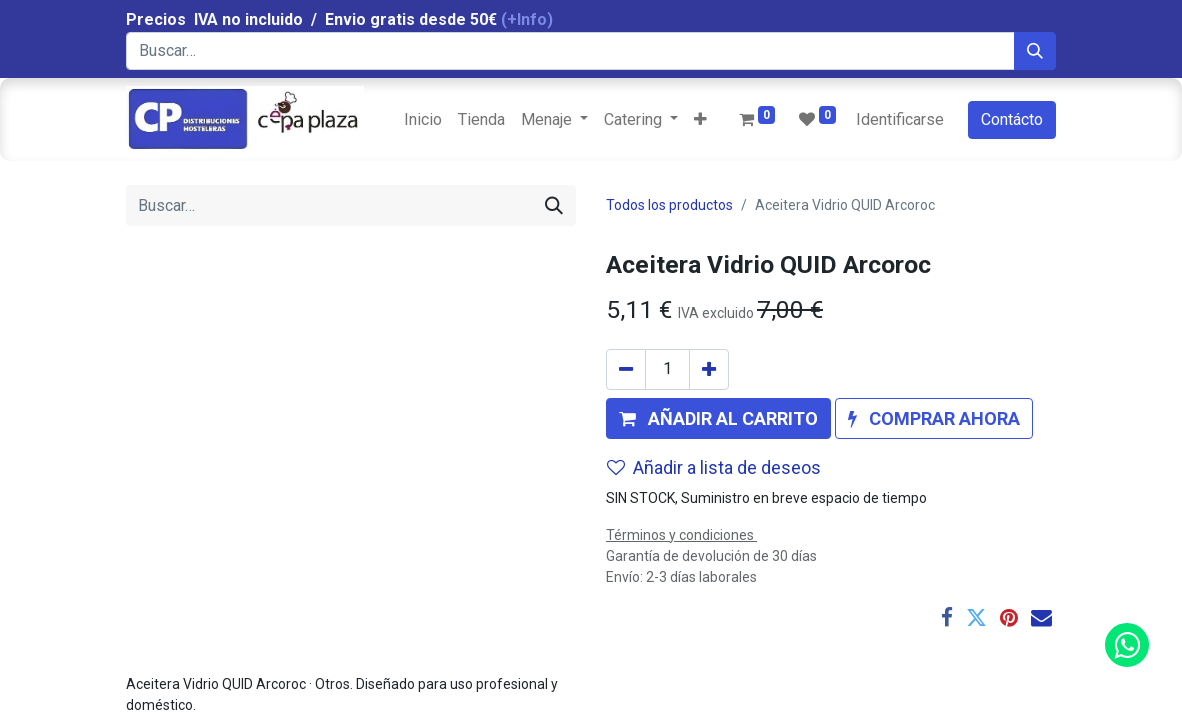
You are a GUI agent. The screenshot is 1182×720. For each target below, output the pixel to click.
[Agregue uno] (709, 369)
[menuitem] (423, 120)
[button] (700, 120)
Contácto (1012, 119)
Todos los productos (669, 205)
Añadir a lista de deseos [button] (714, 467)
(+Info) (527, 19)
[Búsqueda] (1035, 51)
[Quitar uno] (626, 369)
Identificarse (900, 119)
